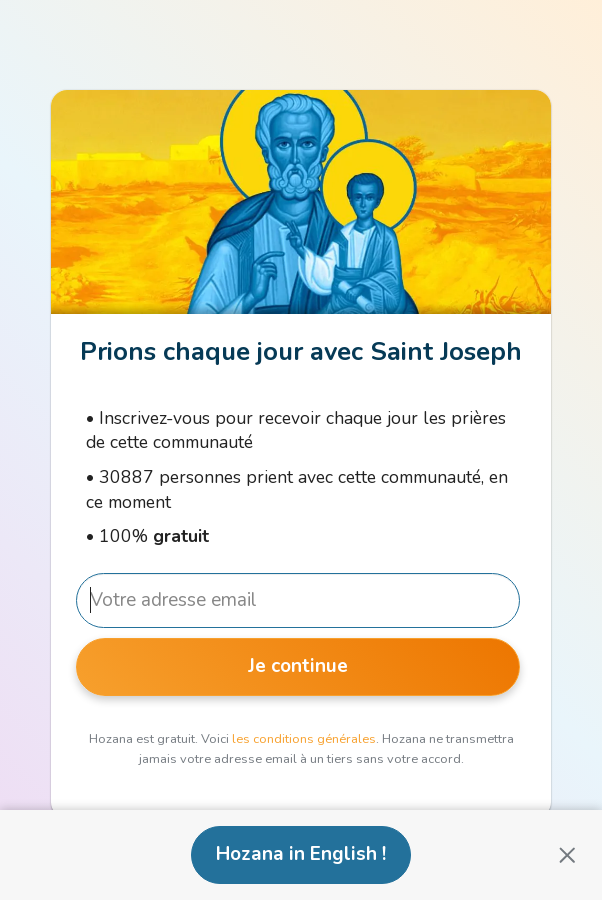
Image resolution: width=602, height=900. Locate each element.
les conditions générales (304, 739)
